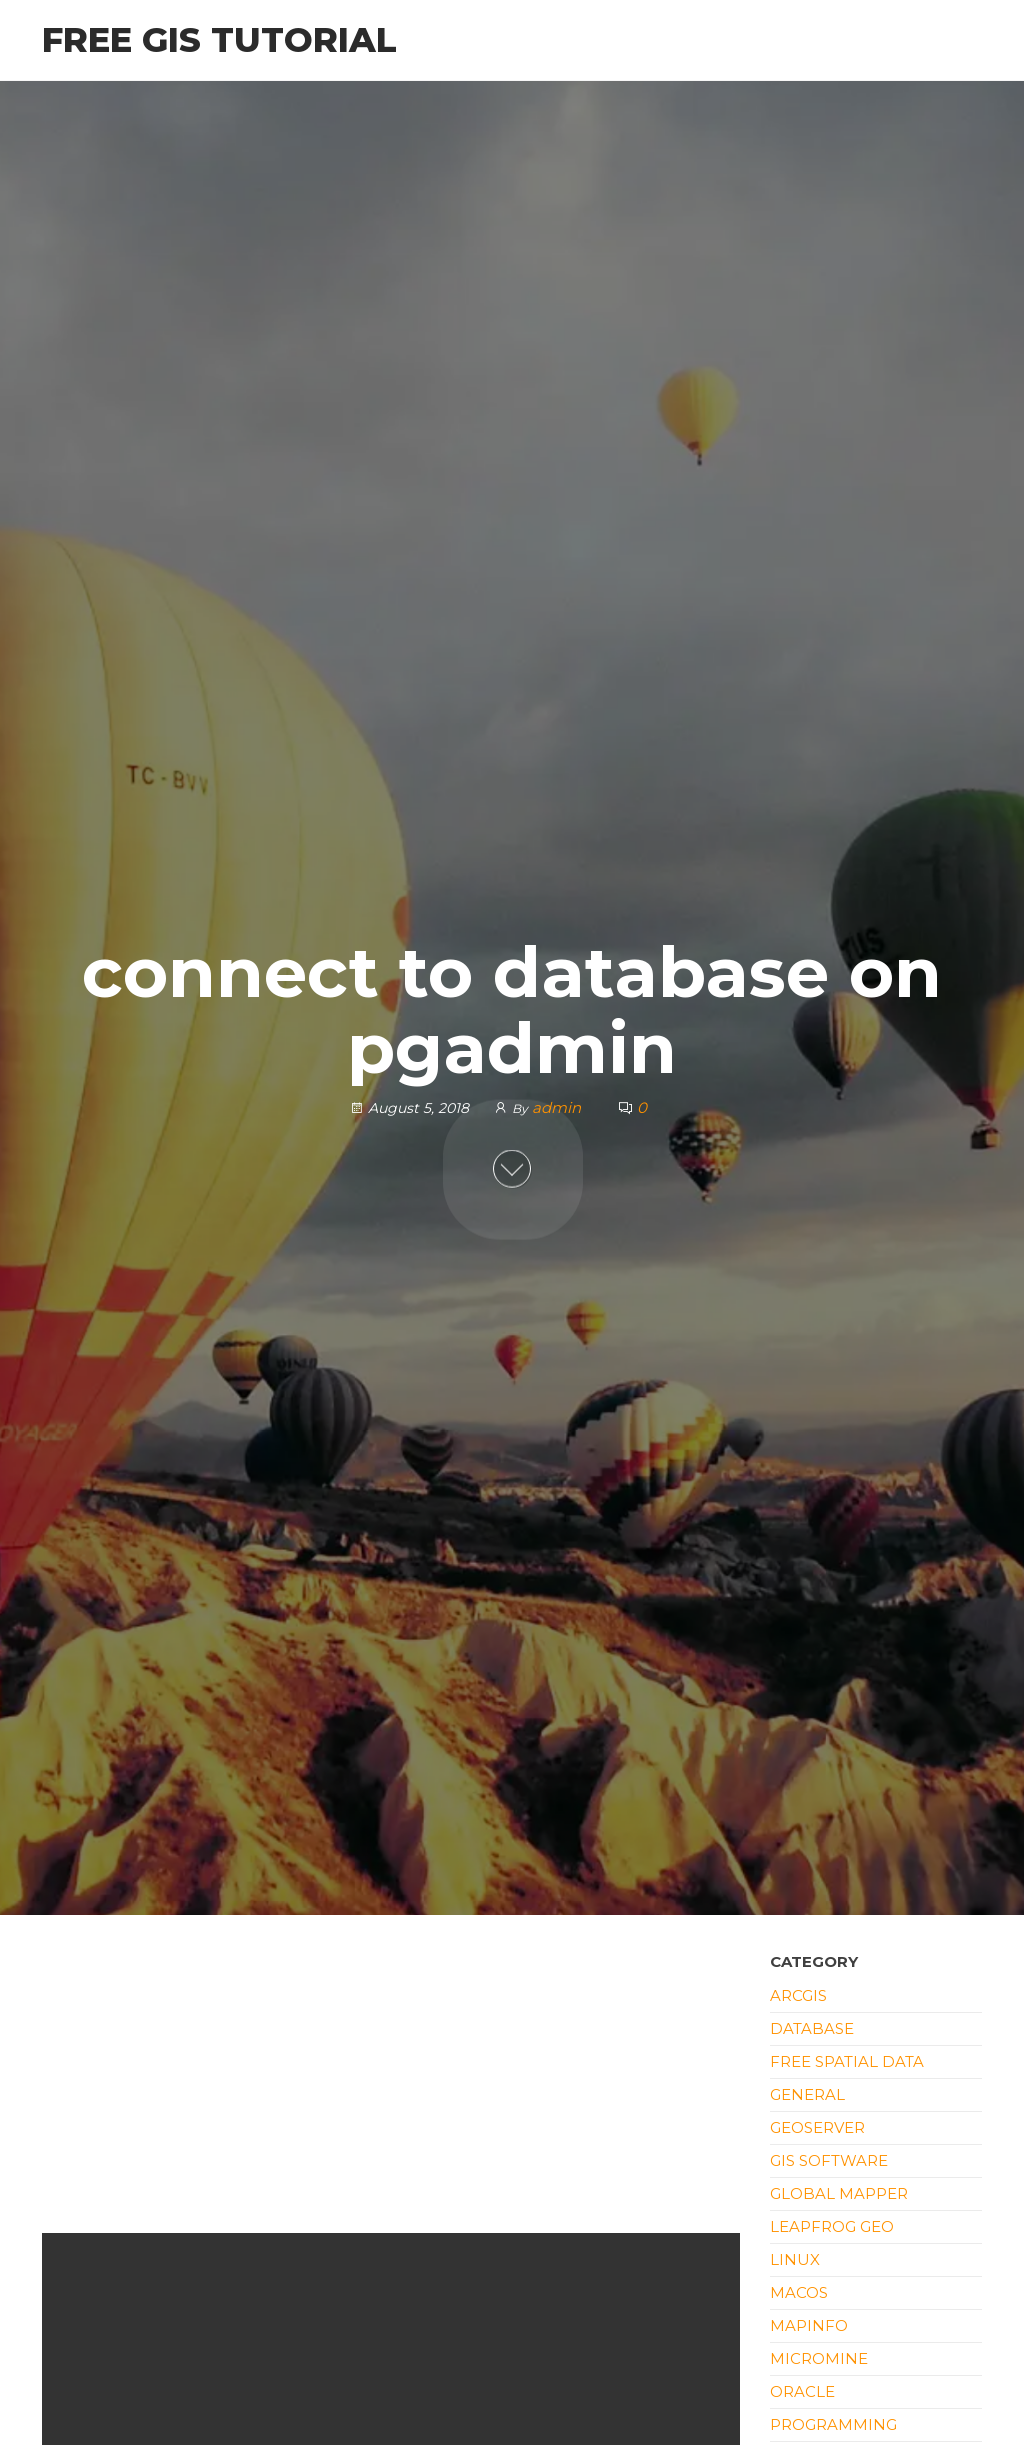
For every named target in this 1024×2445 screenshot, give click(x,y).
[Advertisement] (391, 2085)
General (807, 2094)
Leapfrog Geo (832, 2226)
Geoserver (817, 2127)
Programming (833, 2424)
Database (812, 2028)
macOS (799, 2292)
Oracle (802, 2391)
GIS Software (829, 2160)
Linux (795, 2259)
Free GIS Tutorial (219, 40)
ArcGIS (798, 1995)
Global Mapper (839, 2193)
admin (558, 1107)
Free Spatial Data (847, 2061)
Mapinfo (809, 2325)
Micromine (819, 2358)
